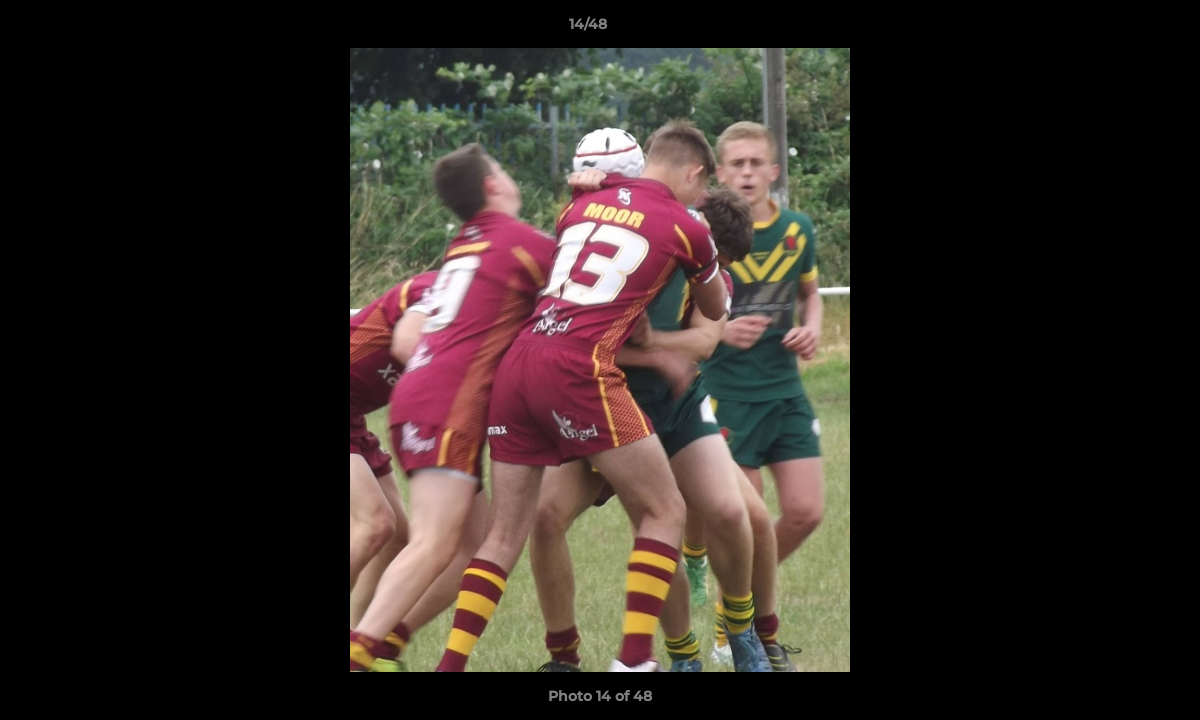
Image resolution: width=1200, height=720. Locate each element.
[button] (1116, 29)
